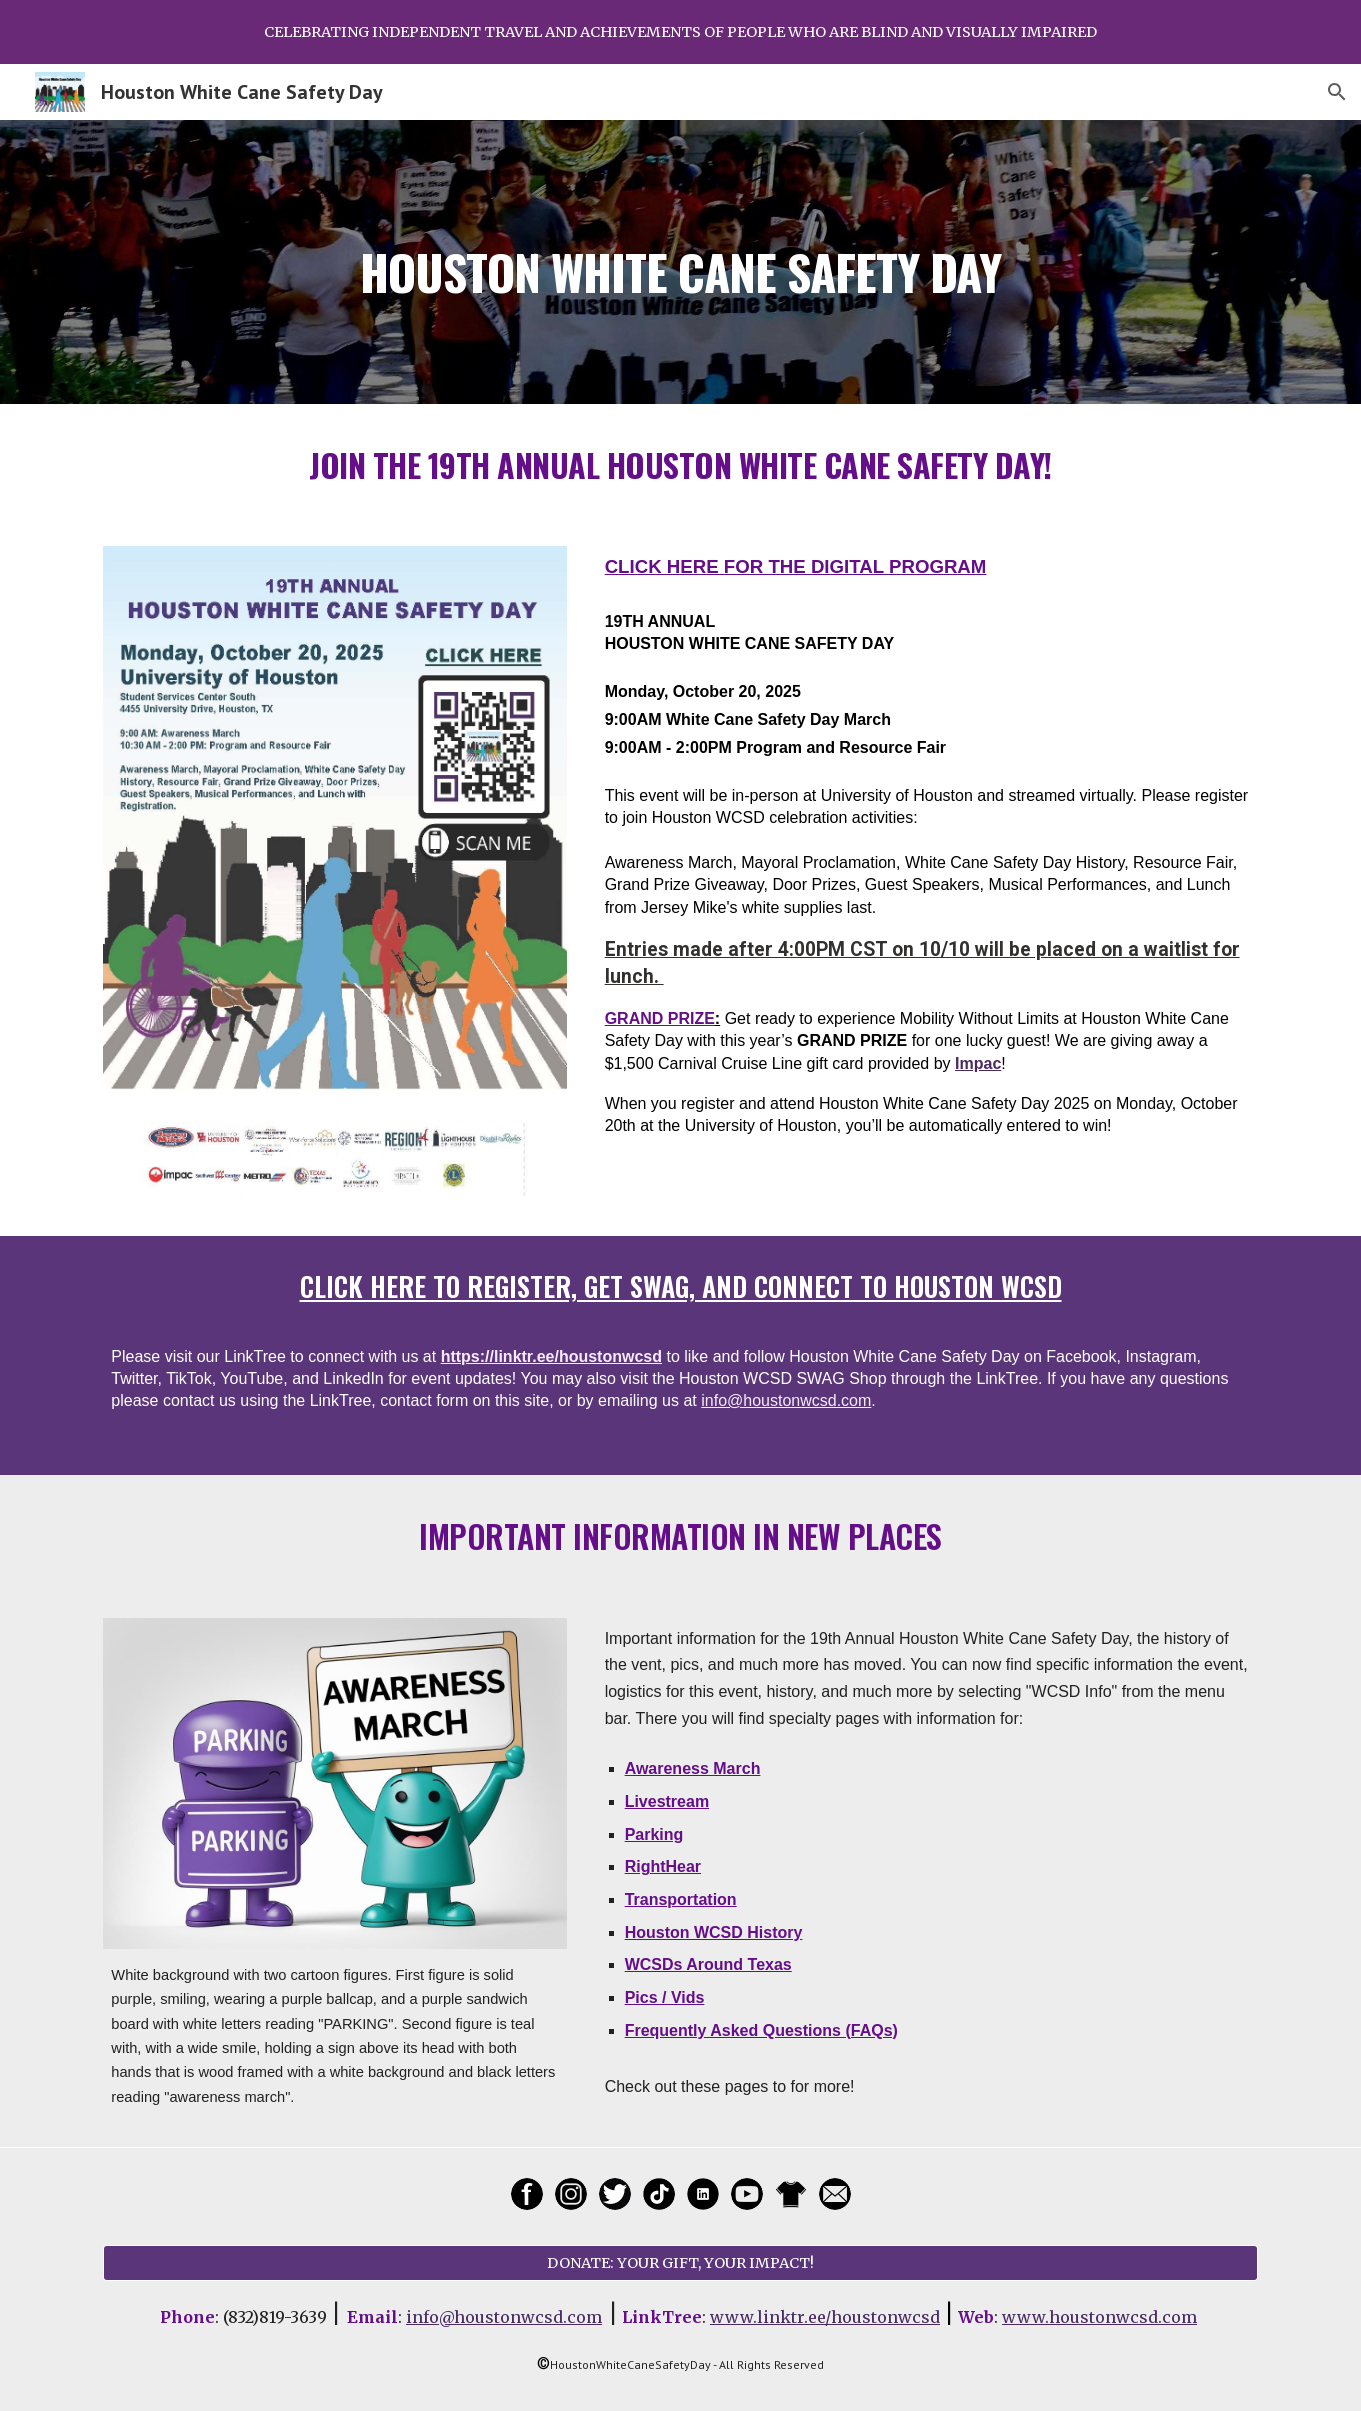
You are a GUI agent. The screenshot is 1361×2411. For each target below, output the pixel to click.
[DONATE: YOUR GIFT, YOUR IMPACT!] (680, 2262)
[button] (1337, 92)
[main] (680, 261)
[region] (680, 32)
